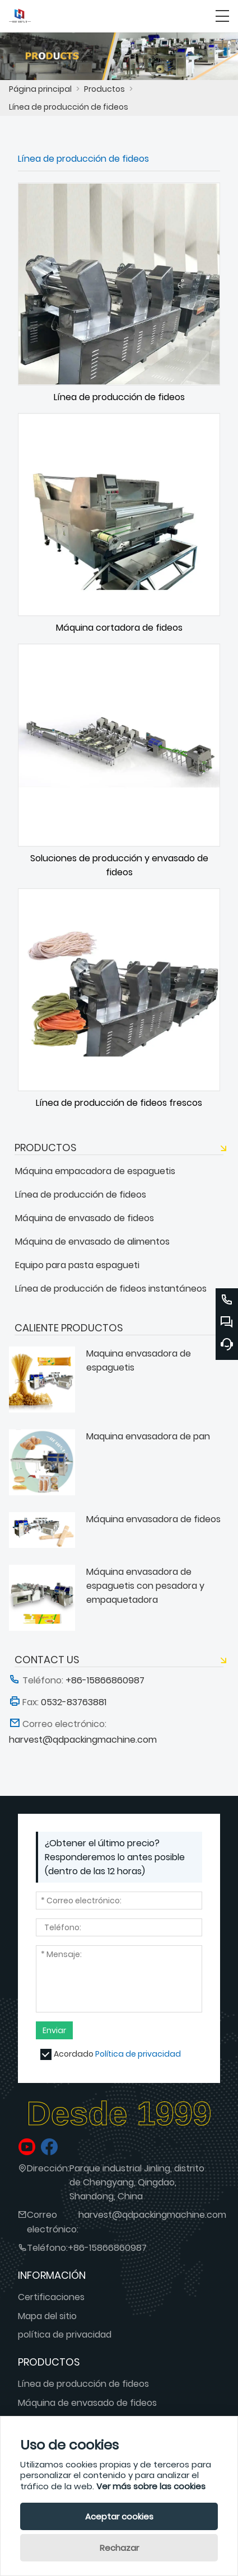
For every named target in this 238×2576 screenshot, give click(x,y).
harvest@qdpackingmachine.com (152, 2214)
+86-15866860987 (107, 2247)
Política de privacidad (138, 2053)
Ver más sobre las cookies (151, 2486)
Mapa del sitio (47, 2316)
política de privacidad (64, 2334)
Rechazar (119, 2548)
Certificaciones (51, 2297)
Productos (104, 89)
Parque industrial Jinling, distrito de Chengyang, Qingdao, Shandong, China (136, 2182)
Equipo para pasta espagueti (77, 1265)
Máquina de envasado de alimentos (92, 1241)
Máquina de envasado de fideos (84, 1218)
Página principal (40, 89)
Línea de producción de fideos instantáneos (111, 1288)
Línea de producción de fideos (68, 106)
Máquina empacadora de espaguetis (95, 1171)
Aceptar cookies (119, 2516)
